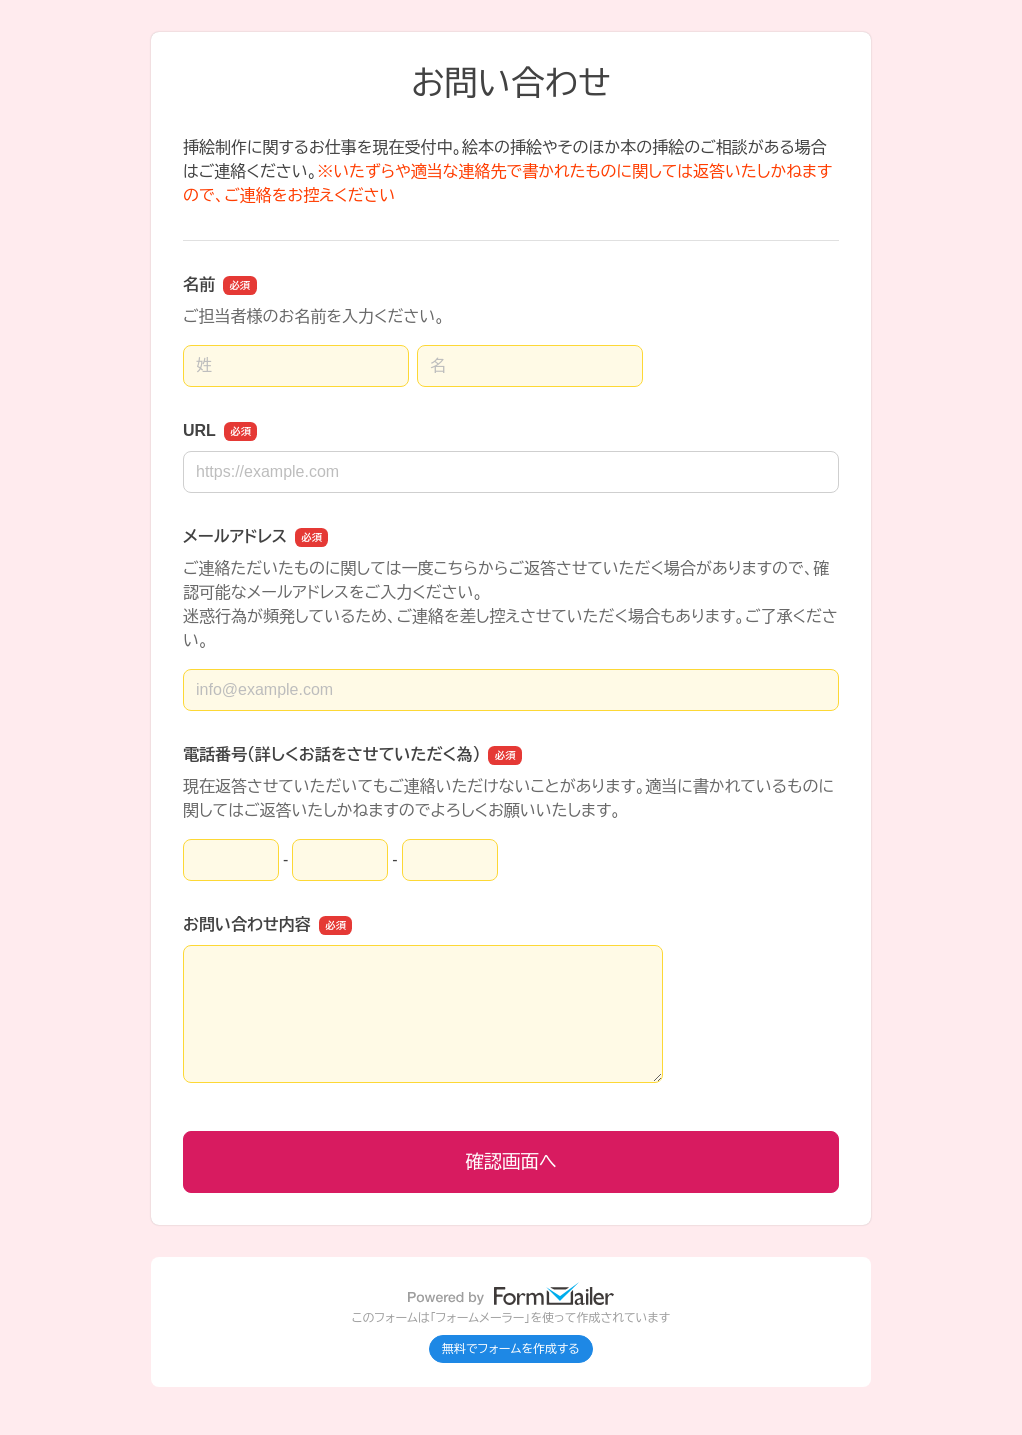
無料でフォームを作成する (511, 1349)
